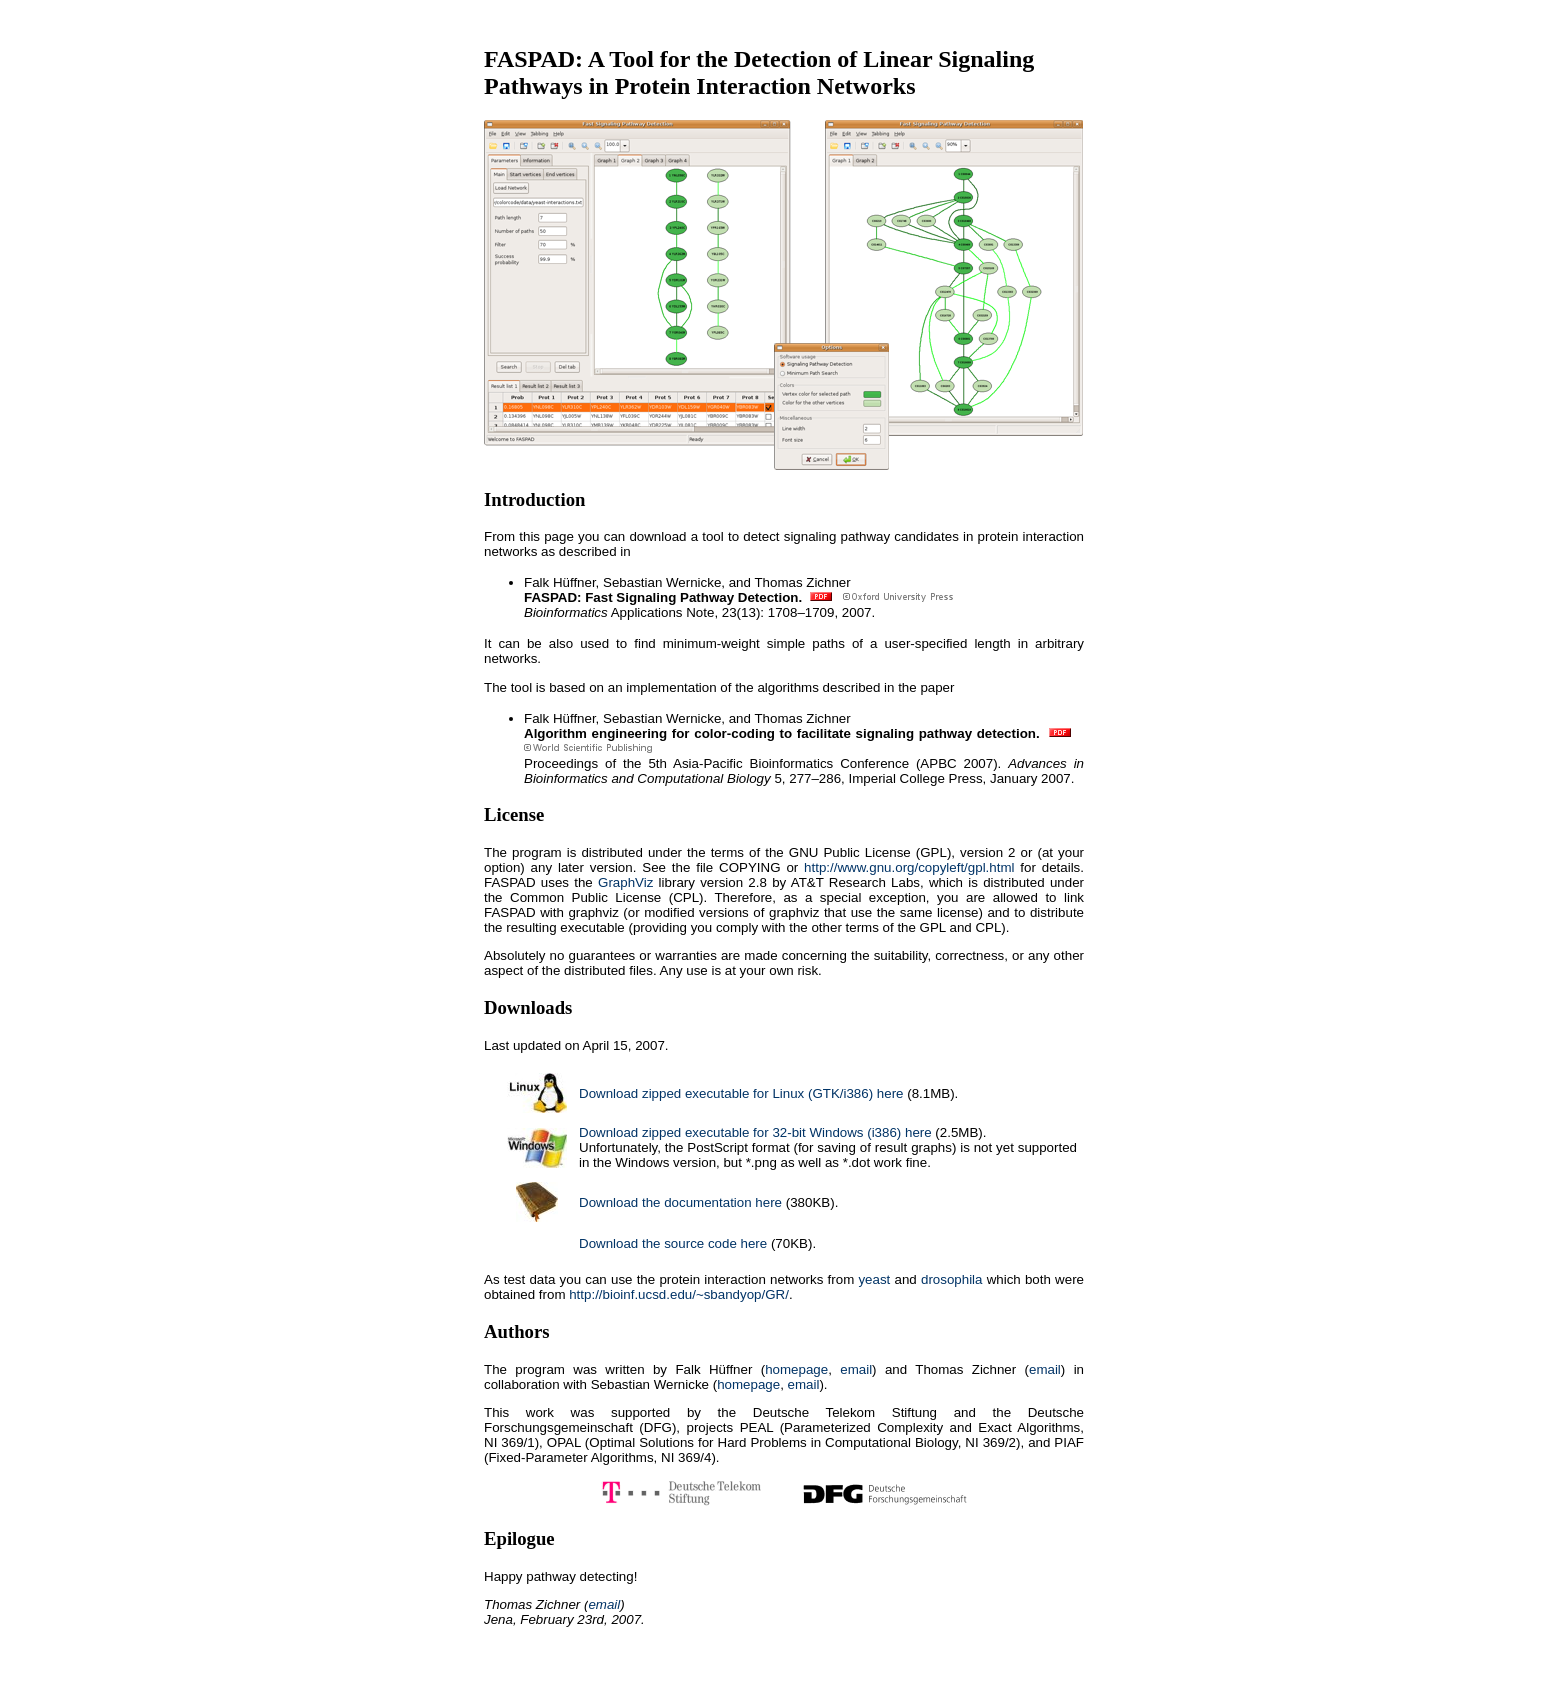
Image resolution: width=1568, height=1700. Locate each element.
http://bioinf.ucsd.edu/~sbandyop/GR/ (679, 1294)
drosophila (952, 1279)
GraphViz (625, 882)
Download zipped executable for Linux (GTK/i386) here (741, 1093)
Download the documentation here (680, 1202)
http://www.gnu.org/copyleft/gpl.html (909, 867)
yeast (874, 1279)
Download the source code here (673, 1243)
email (856, 1369)
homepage (796, 1369)
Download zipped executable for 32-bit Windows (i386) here (755, 1132)
